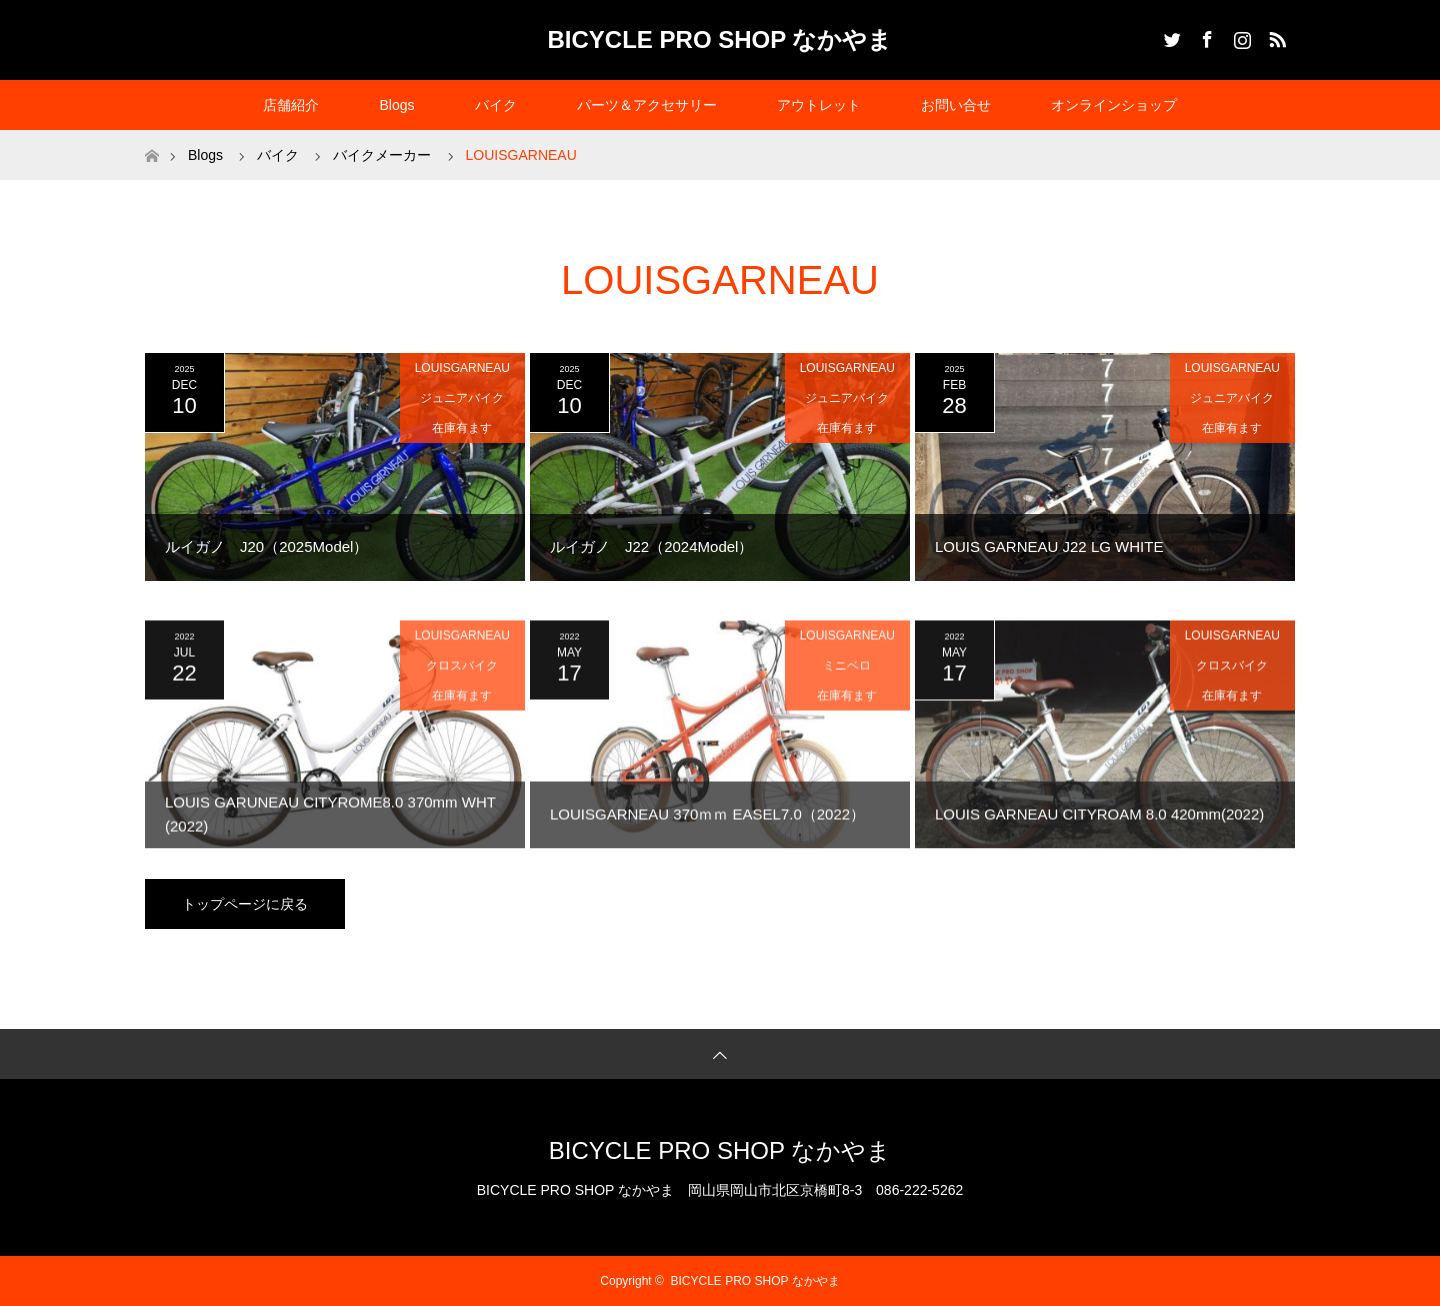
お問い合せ (956, 105)
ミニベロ (847, 678)
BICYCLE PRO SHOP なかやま (720, 39)
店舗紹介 (291, 105)
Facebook (1205, 36)
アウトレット (819, 105)
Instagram (1240, 36)
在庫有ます (462, 428)
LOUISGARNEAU (462, 368)
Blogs (396, 105)
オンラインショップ (1114, 105)
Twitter (1170, 36)
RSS (1275, 36)
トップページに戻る (245, 904)
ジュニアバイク (462, 398)
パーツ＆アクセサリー (647, 105)
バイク (496, 105)
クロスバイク (462, 678)
